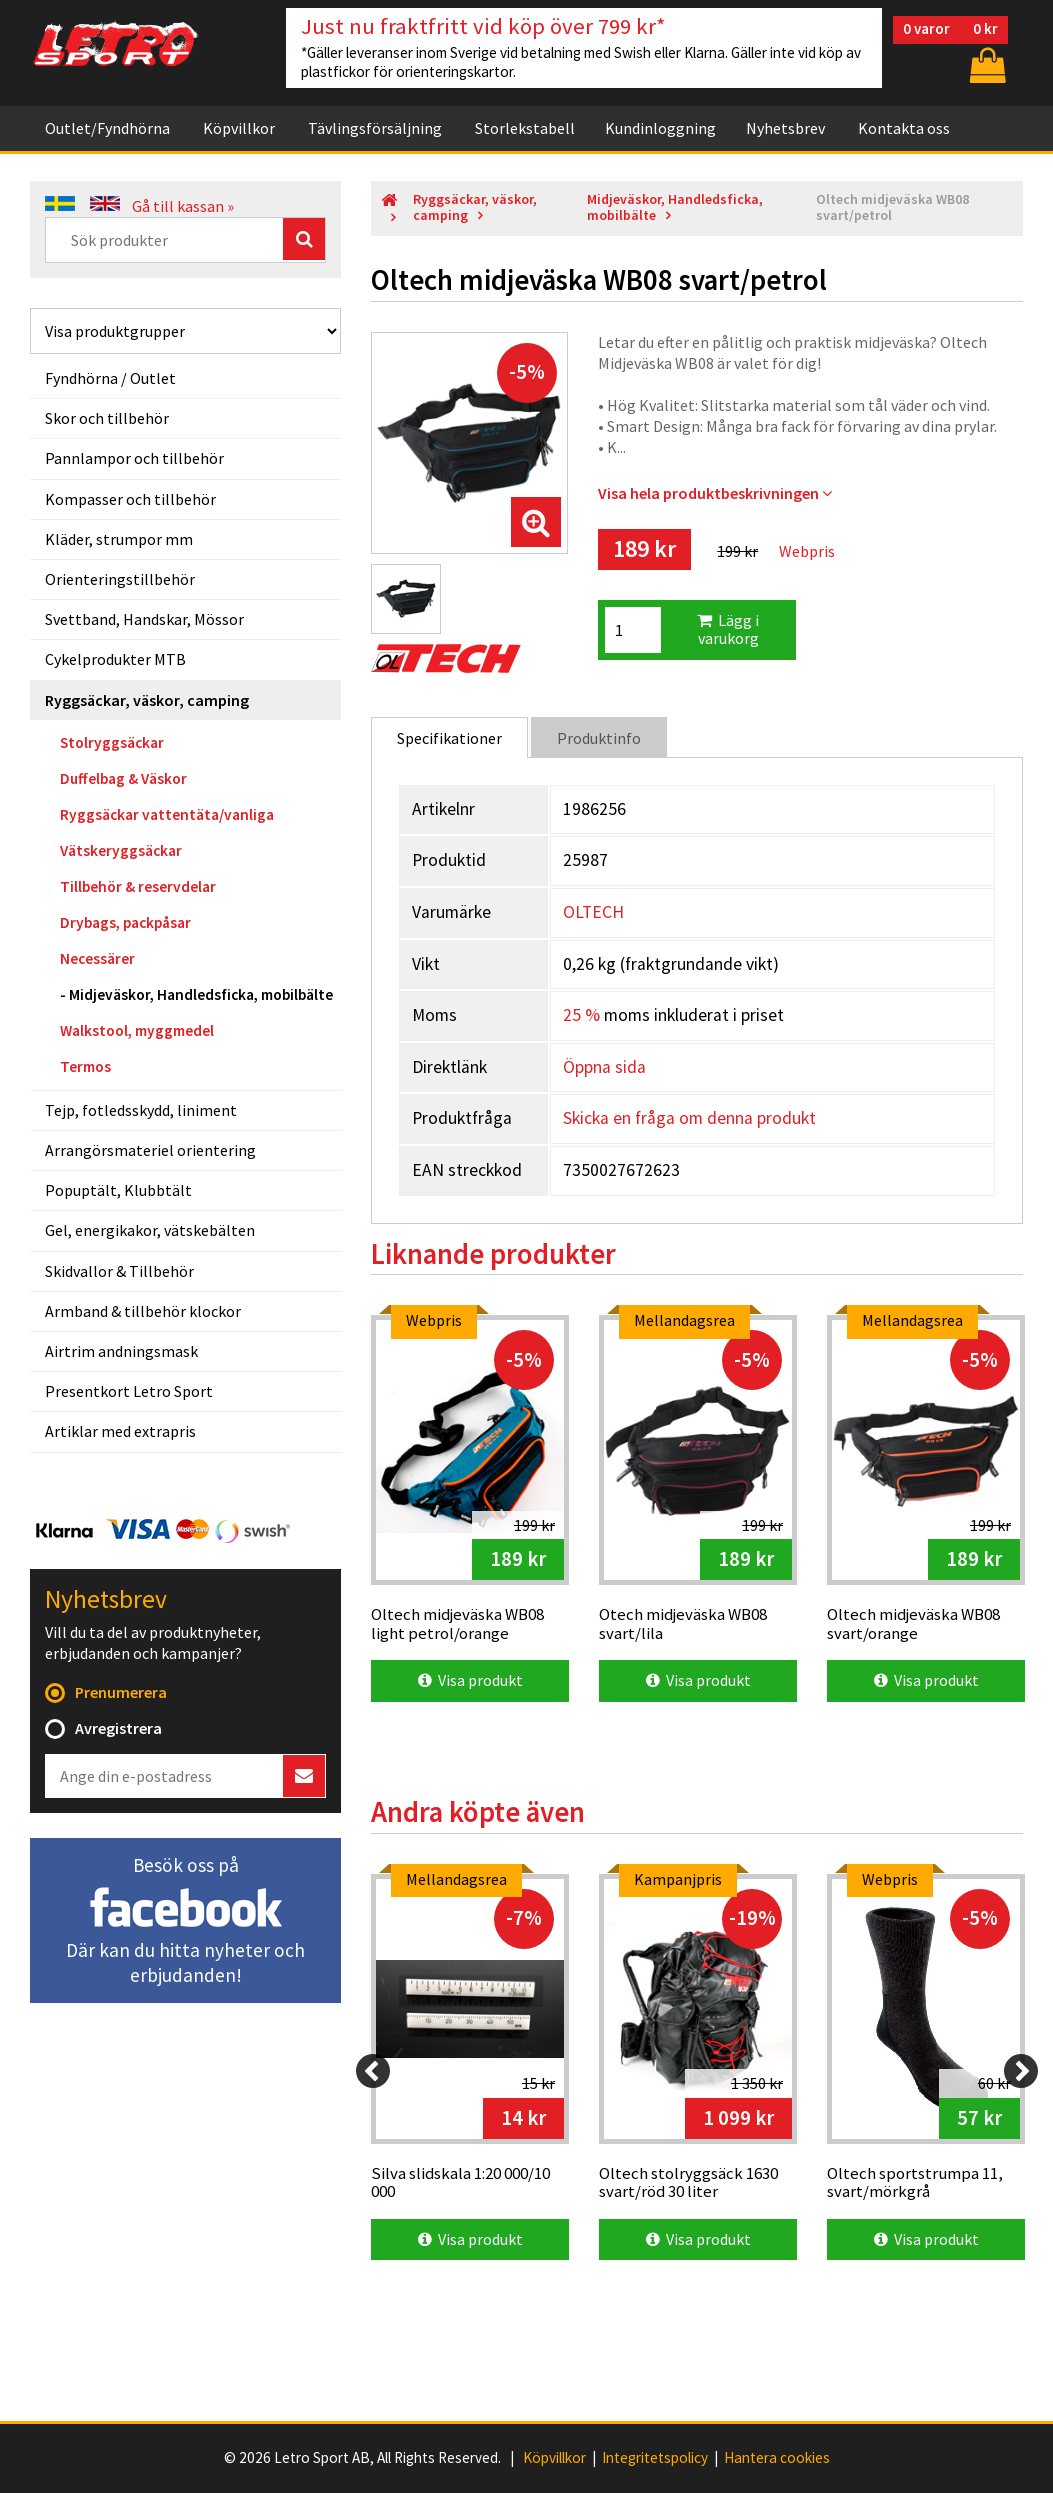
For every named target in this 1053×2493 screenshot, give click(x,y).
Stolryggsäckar (112, 742)
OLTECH (593, 912)
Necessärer (97, 958)
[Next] (1021, 2071)
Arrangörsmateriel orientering (150, 1150)
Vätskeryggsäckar (121, 850)
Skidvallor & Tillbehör (119, 1271)
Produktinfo (599, 738)
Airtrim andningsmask (121, 1351)
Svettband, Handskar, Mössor (144, 619)
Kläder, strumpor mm (119, 539)
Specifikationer (449, 738)
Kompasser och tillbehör (130, 499)
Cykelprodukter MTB (115, 659)
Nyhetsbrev (785, 128)
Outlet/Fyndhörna (107, 128)
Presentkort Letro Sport (129, 1391)
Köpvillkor (239, 128)
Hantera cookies (777, 2458)
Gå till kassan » (183, 206)
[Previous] (373, 2071)
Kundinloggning (660, 128)
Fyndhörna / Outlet (110, 378)
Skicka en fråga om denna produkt (689, 1118)
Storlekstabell (525, 128)
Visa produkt (470, 1680)
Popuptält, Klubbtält (118, 1190)
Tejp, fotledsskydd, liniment (141, 1110)
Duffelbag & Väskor (123, 778)
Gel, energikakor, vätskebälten (150, 1230)
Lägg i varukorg (728, 629)
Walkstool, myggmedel (137, 1030)
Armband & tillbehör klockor (143, 1311)
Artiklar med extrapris (120, 1431)
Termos (85, 1066)
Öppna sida (604, 1067)
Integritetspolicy (655, 2458)
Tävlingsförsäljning (375, 128)
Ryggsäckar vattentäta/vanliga (167, 814)
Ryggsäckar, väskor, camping (147, 700)
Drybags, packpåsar (125, 922)
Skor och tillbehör (107, 418)
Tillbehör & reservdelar (138, 886)
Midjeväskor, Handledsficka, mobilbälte (201, 994)
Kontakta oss (904, 128)
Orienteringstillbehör (120, 579)
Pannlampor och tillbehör (134, 458)
